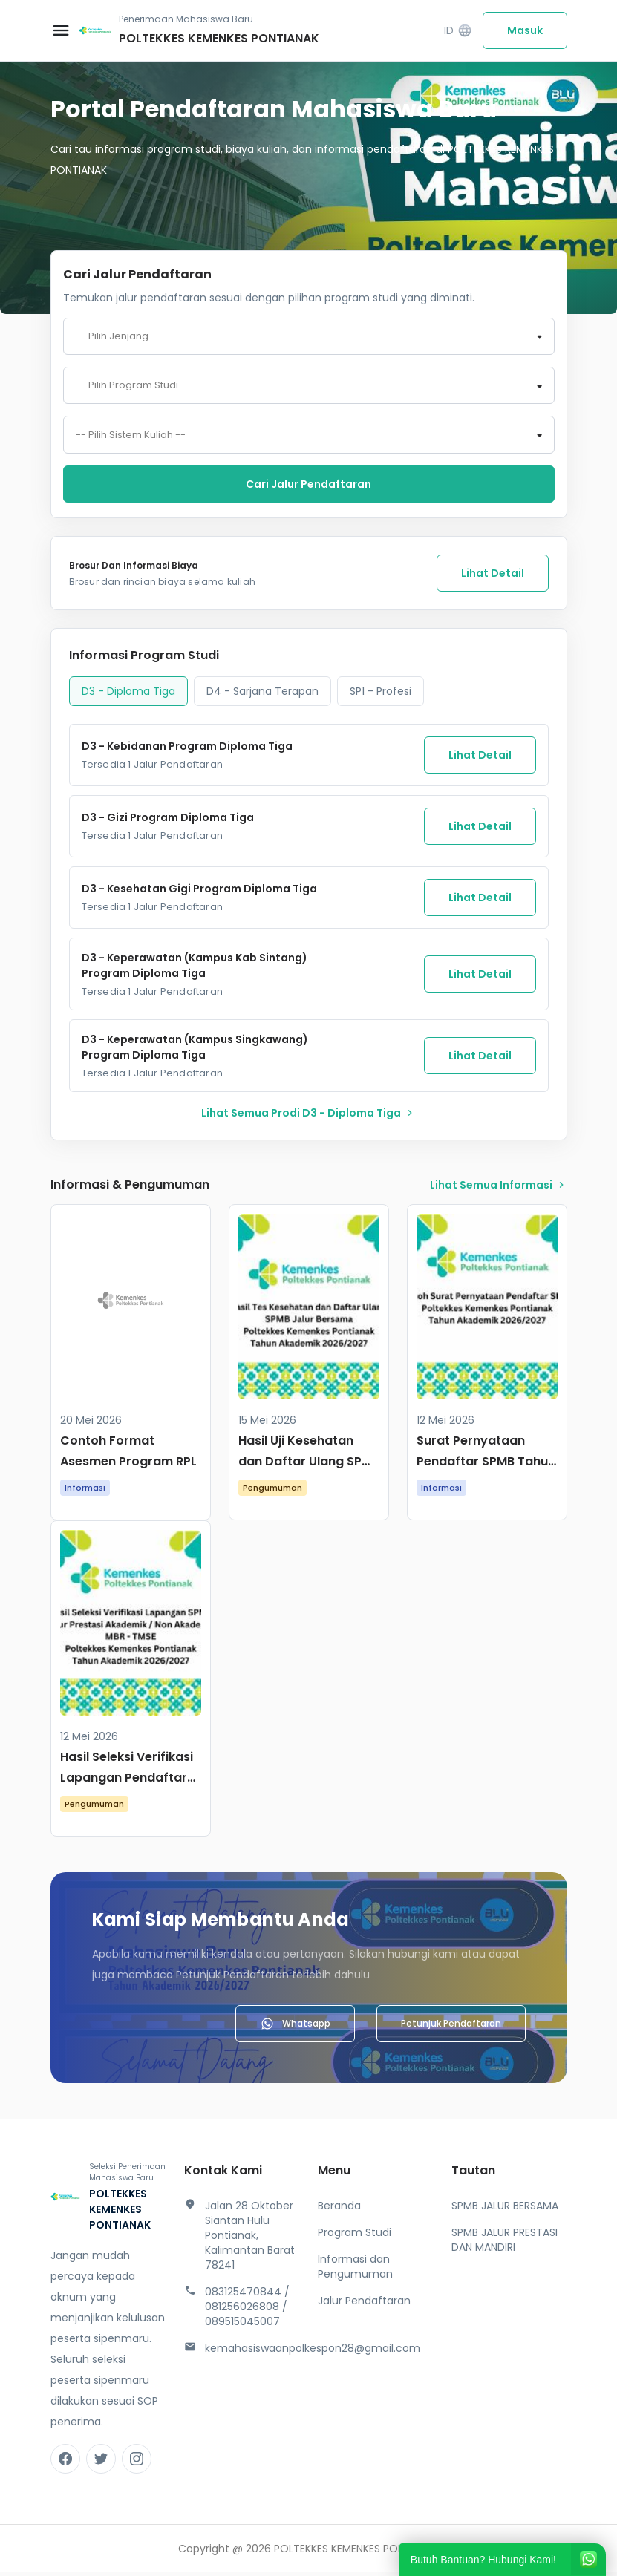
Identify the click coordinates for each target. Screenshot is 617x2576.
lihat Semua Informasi (498, 1188)
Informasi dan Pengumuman (355, 2270)
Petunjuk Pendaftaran (451, 2027)
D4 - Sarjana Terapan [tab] (262, 694)
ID (457, 31)
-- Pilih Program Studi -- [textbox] (133, 387)
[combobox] (309, 337)
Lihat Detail (492, 576)
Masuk (525, 30)
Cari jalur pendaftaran (308, 487)
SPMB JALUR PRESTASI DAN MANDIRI (504, 2243)
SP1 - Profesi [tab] (380, 694)
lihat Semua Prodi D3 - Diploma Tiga (308, 1116)
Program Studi (354, 2236)
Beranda (339, 2209)
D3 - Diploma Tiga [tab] (128, 694)
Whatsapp (295, 2027)
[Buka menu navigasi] (60, 30)
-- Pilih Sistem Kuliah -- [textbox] (131, 438)
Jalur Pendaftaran (364, 2304)
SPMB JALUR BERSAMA (504, 2209)
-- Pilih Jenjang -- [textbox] (118, 337)
